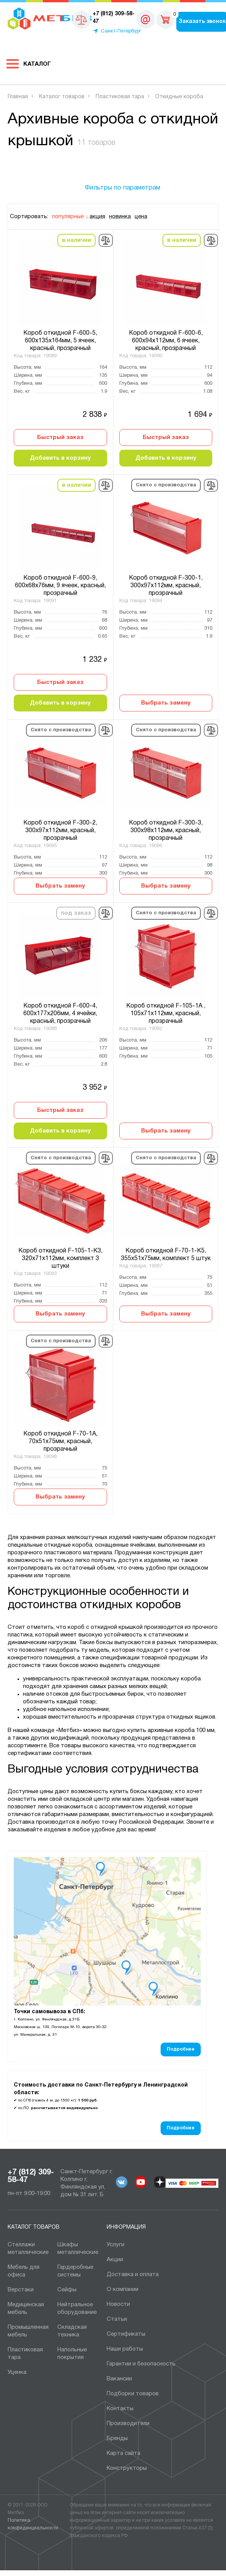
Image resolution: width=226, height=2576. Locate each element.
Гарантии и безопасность (141, 2364)
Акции (115, 2259)
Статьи (117, 2319)
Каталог (37, 64)
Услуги (115, 2244)
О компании (122, 2289)
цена (141, 216)
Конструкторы (127, 2468)
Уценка (17, 2372)
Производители (128, 2423)
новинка (120, 216)
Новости (118, 2304)
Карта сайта (123, 2453)
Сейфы (66, 2289)
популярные (68, 216)
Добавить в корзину (60, 458)
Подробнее (181, 2049)
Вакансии (119, 2379)
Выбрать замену (165, 703)
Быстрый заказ (60, 437)
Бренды (117, 2438)
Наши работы (125, 2349)
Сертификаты (126, 2334)
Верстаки (21, 2289)
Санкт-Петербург (121, 31)
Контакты (120, 2408)
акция (97, 216)
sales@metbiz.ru (145, 19)
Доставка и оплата (133, 2274)
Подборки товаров (133, 2393)
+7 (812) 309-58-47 (31, 2176)
